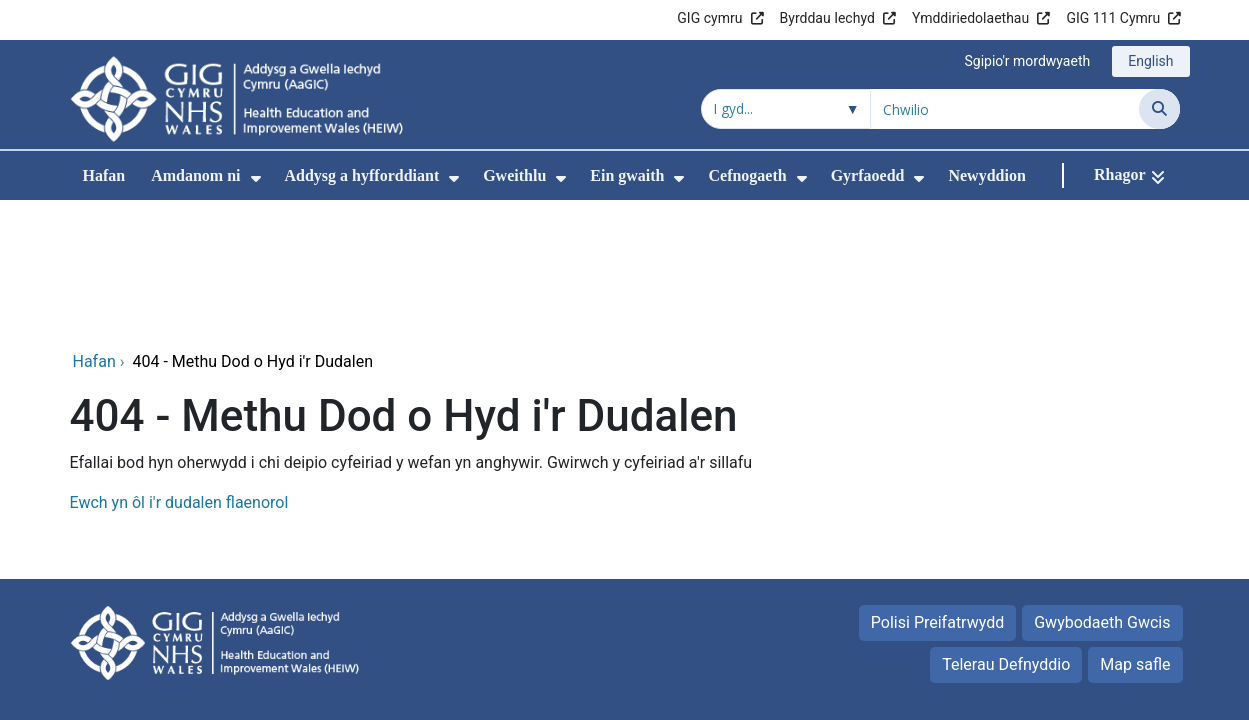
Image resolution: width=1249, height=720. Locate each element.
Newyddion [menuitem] (986, 175)
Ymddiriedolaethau (970, 18)
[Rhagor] (1129, 175)
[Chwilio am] (1005, 109)
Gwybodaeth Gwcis (1102, 488)
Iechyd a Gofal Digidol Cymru (1055, 633)
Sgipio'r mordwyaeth (1027, 61)
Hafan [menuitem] (104, 175)
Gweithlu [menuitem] (514, 175)
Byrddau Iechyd (827, 18)
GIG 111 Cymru (1113, 18)
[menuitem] (256, 178)
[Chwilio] (1159, 109)
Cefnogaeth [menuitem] (747, 175)
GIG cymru (709, 18)
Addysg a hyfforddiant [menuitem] (362, 175)
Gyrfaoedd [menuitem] (868, 175)
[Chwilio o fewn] (786, 109)
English (1150, 61)
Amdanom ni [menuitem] (195, 175)
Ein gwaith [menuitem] (627, 175)
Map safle (1135, 530)
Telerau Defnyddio (1006, 530)
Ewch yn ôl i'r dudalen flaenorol (179, 368)
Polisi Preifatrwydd (937, 488)
